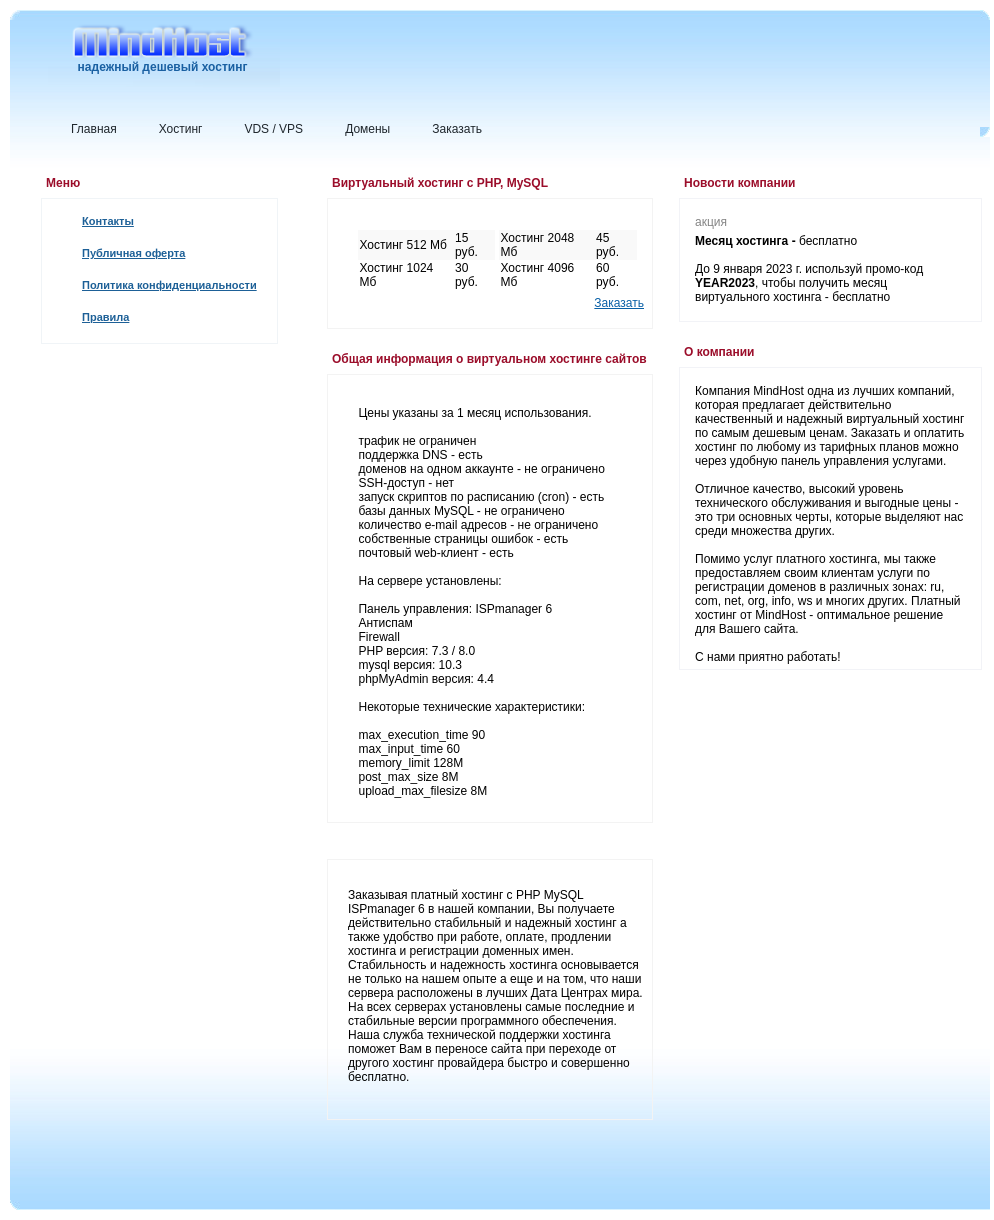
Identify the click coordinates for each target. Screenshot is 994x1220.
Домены (367, 129)
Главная (94, 129)
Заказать (457, 129)
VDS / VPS (273, 129)
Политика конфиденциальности (169, 285)
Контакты (108, 221)
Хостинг (181, 129)
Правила (105, 317)
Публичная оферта (133, 253)
